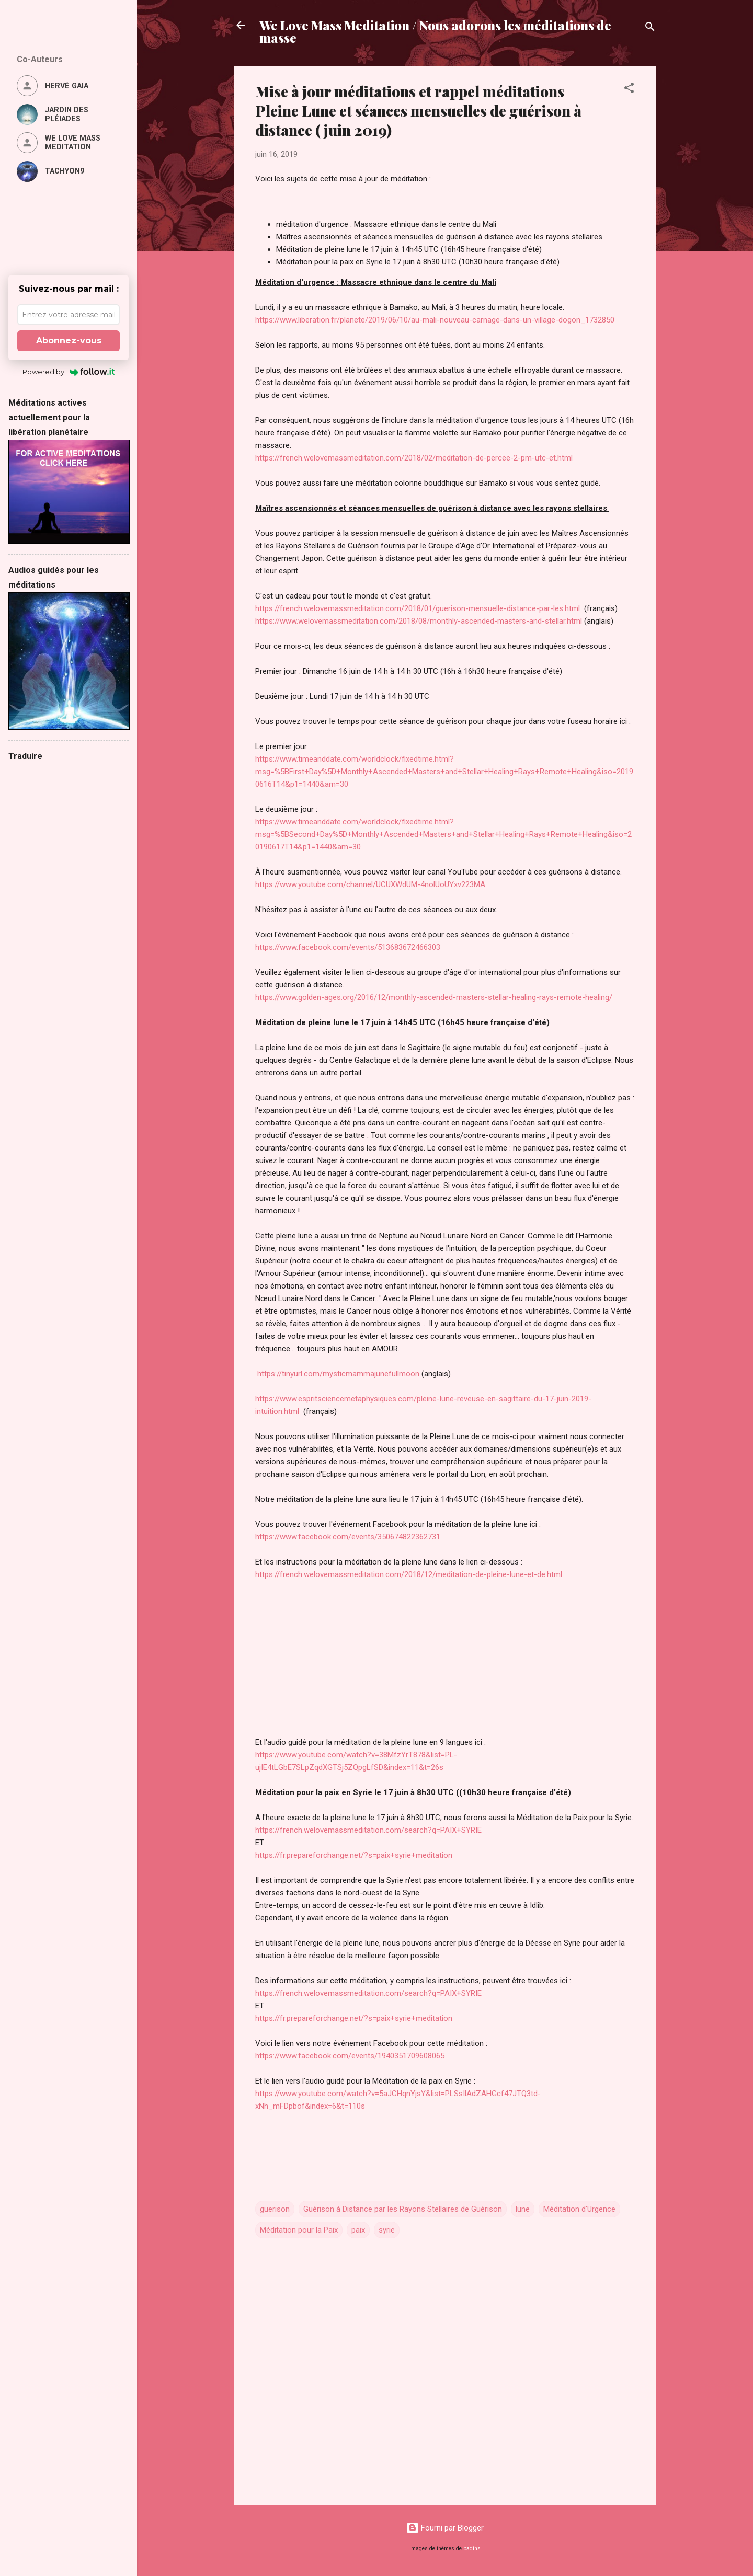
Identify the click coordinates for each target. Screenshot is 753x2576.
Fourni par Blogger (445, 2528)
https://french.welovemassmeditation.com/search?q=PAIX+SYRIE (368, 1830)
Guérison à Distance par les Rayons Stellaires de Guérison (402, 2209)
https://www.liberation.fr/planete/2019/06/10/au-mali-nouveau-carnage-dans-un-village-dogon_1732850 (434, 320)
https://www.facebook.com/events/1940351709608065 (349, 2056)
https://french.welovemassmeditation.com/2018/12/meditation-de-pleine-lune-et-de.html (408, 1574)
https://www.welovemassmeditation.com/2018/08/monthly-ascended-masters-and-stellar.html (418, 621)
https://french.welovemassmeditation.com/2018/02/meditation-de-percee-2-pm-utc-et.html (414, 458)
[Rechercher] (650, 28)
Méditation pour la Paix (299, 2230)
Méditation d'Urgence (579, 2209)
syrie (387, 2230)
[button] (629, 90)
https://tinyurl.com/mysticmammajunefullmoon (337, 1373)
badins (472, 2548)
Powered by (68, 371)
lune (523, 2209)
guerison (275, 2209)
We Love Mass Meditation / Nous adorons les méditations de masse (435, 31)
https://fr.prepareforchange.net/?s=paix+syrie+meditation (353, 1855)
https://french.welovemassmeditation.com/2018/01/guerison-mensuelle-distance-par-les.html (418, 608)
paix (358, 2230)
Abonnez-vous (68, 341)
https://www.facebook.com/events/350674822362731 (347, 1537)
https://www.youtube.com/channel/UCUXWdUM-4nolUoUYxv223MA (370, 884)
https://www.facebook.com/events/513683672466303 (347, 947)
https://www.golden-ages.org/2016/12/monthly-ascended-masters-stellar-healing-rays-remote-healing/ (433, 997)
